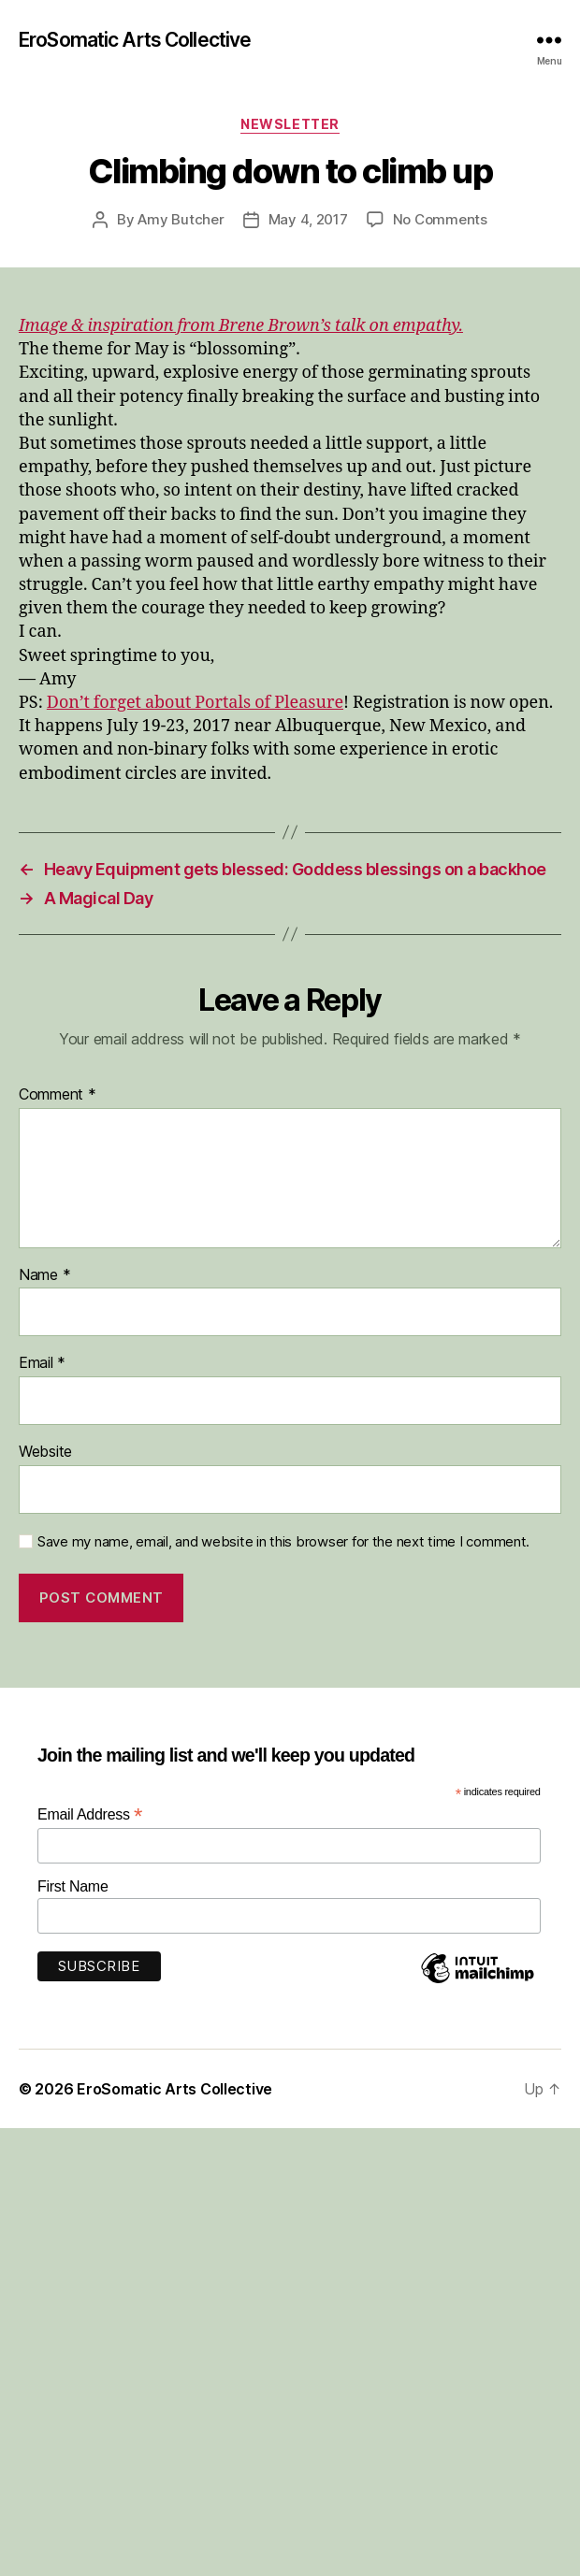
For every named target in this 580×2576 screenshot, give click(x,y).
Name (44, 1275)
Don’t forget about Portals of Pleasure (195, 702)
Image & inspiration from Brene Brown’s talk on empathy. (241, 326)
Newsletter (289, 124)
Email (42, 1363)
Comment (57, 1095)
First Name (73, 1886)
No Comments (440, 219)
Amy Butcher (181, 219)
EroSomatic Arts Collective (135, 40)
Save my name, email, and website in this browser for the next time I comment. (283, 1541)
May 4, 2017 (308, 219)
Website (45, 1452)
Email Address (89, 1814)
